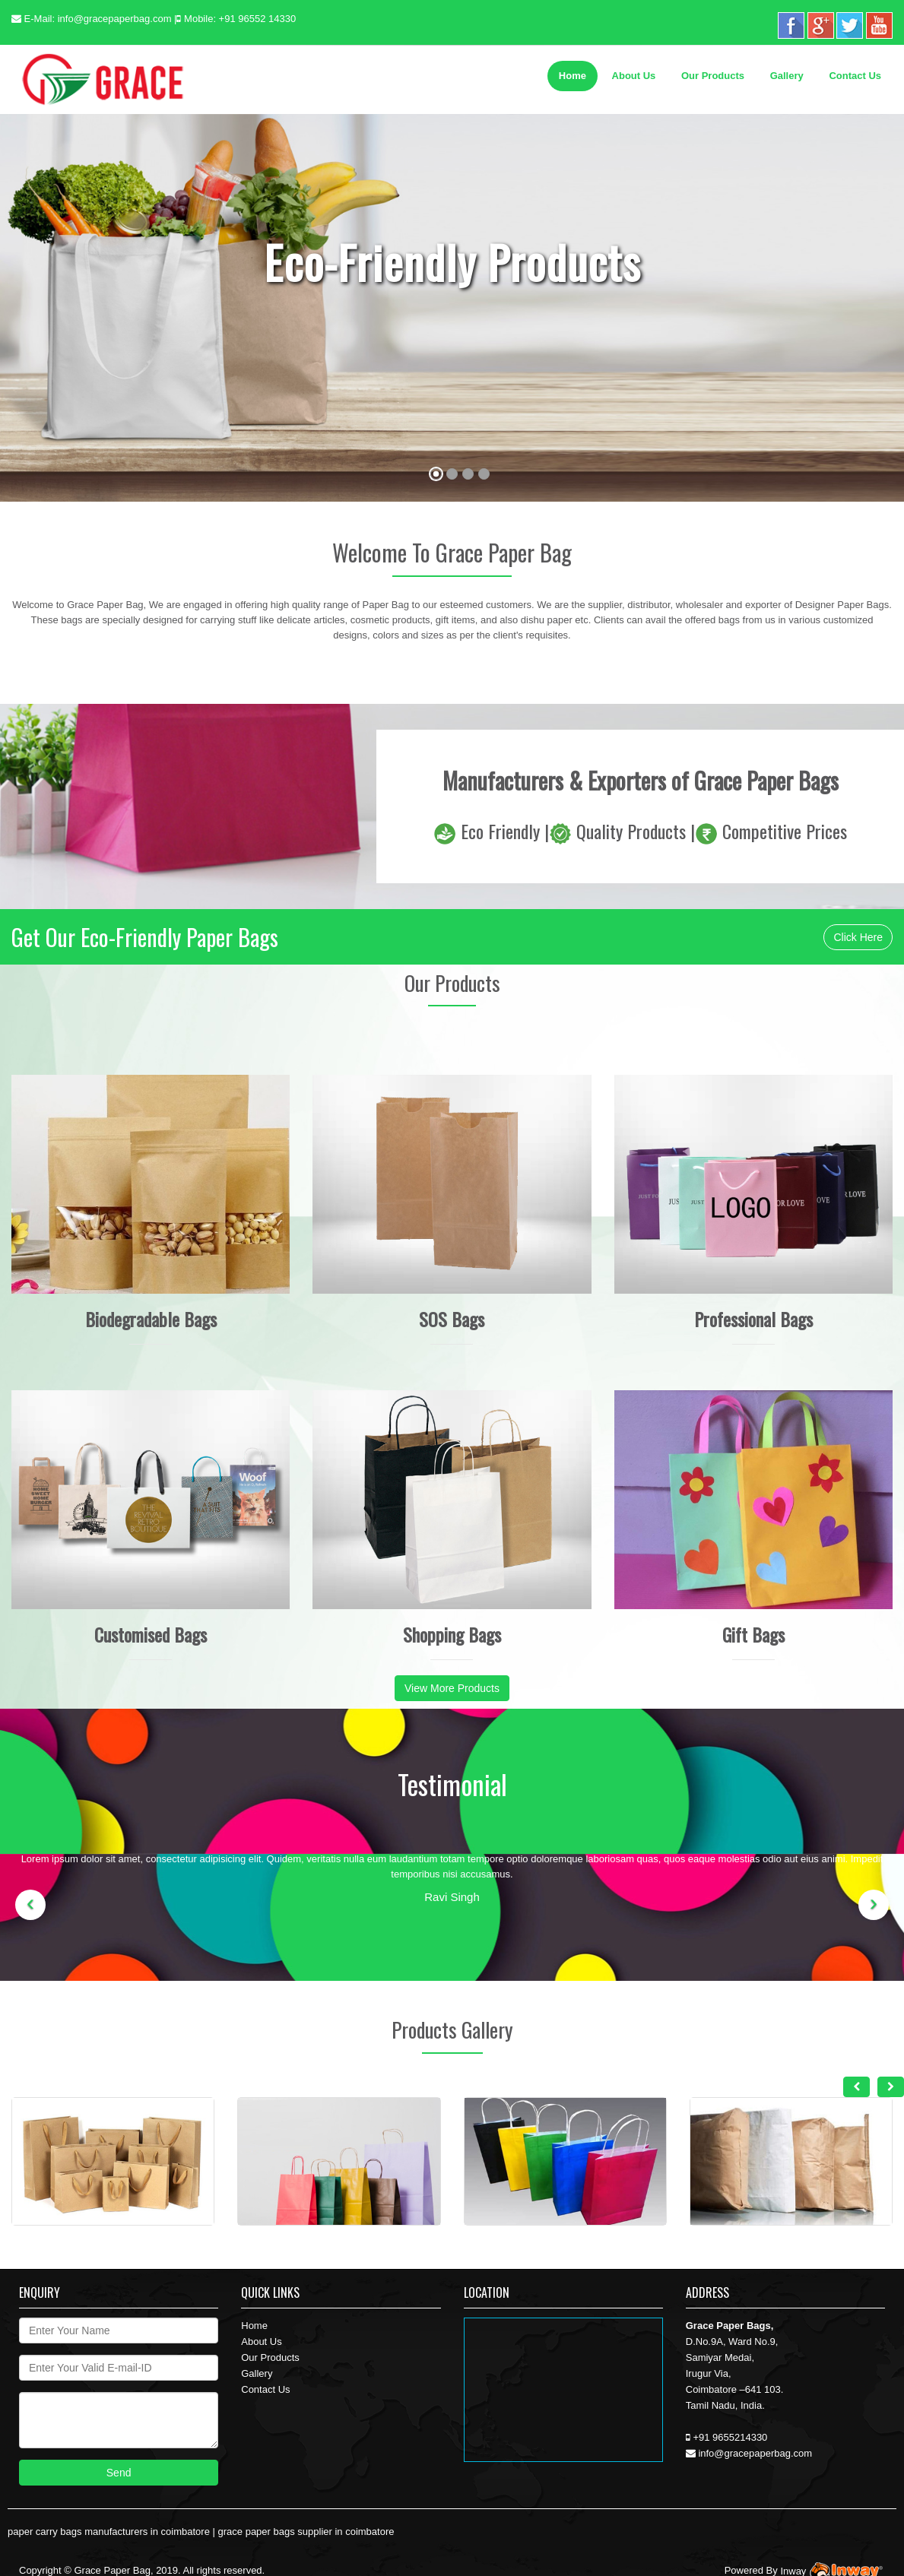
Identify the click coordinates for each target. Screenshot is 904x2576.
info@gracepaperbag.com (115, 18)
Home (572, 75)
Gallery (787, 75)
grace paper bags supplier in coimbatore (306, 2531)
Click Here (858, 937)
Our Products (712, 75)
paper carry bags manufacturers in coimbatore (109, 2531)
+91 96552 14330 (258, 18)
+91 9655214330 (730, 2437)
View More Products (452, 1688)
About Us (634, 75)
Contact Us (855, 75)
